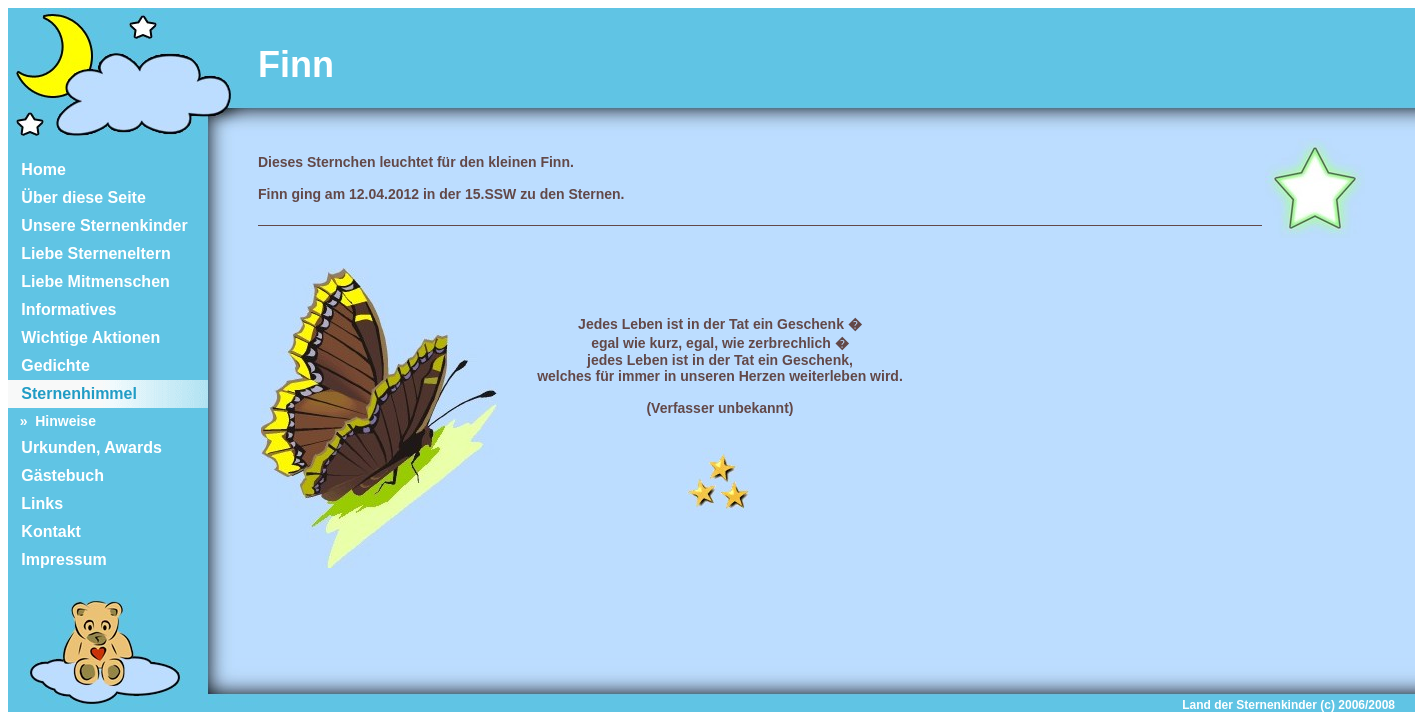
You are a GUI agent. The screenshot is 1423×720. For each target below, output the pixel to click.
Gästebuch (56, 475)
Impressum (57, 559)
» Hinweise (52, 421)
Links (35, 503)
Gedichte (49, 365)
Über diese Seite (77, 197)
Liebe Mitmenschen (89, 281)
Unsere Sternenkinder (98, 225)
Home (37, 169)
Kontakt (44, 531)
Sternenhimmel (72, 393)
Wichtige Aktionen (84, 337)
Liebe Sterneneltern (89, 253)
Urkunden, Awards (85, 447)
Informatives (62, 309)
